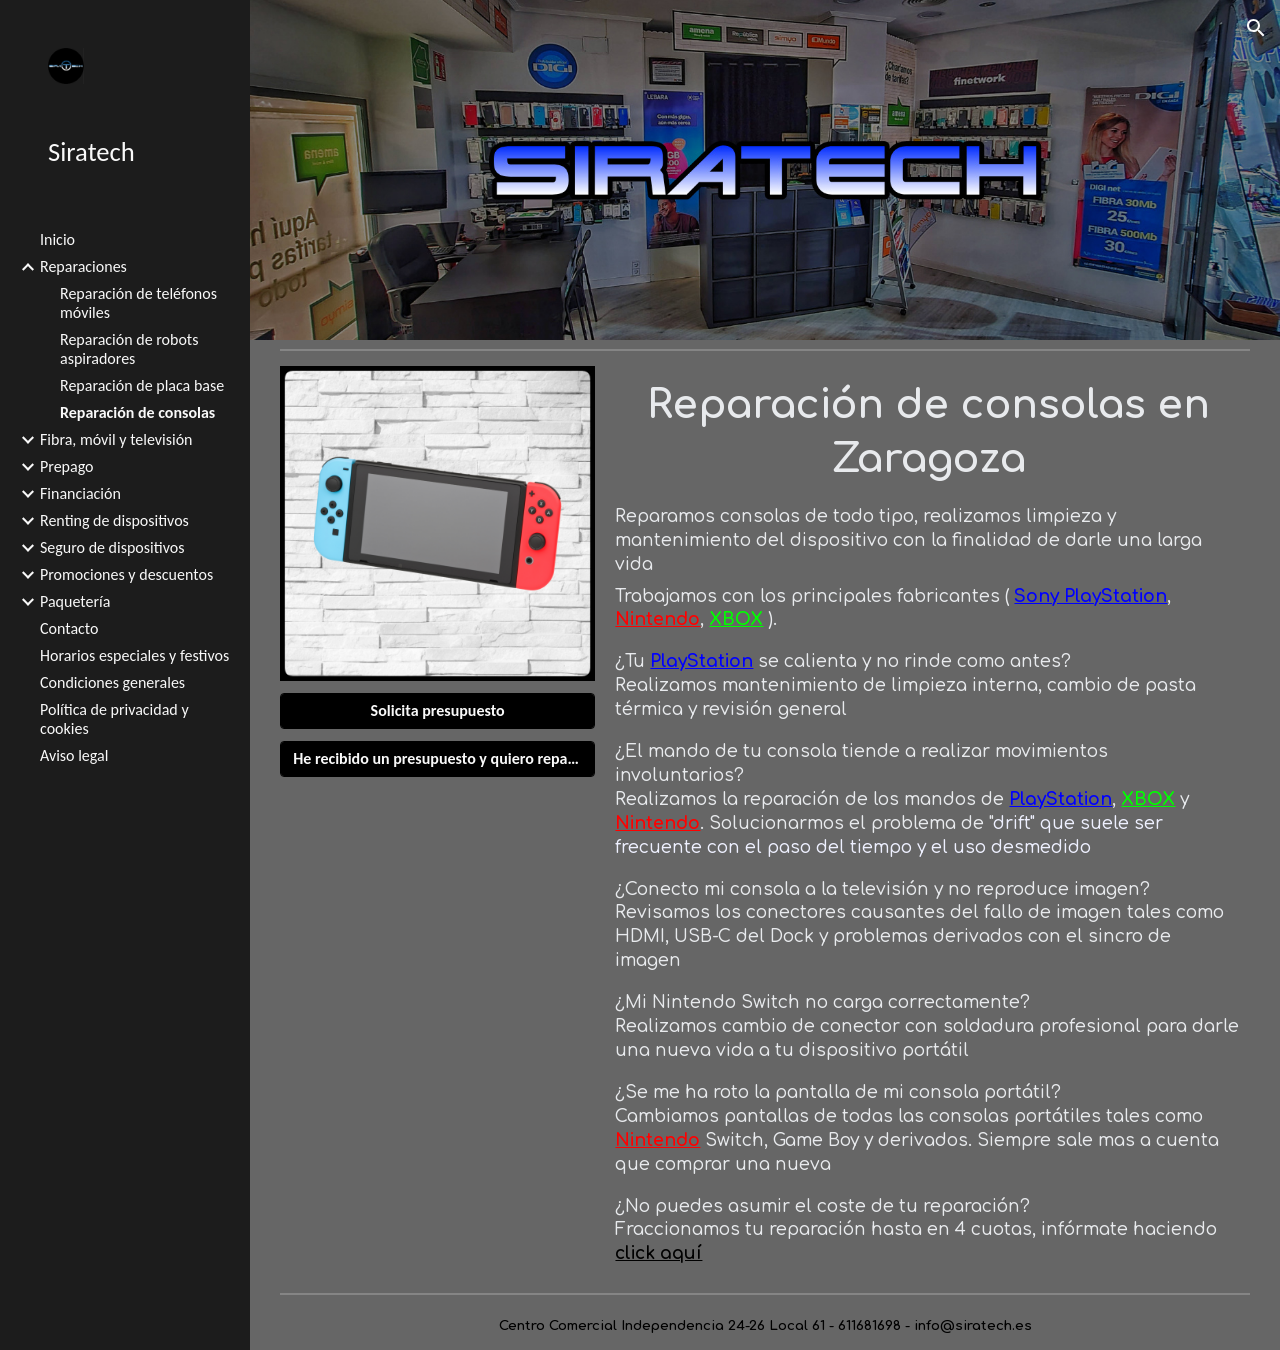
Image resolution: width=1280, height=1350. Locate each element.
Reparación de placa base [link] (142, 385)
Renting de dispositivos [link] (114, 520)
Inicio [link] (57, 239)
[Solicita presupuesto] (437, 710)
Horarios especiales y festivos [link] (134, 655)
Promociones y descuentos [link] (126, 574)
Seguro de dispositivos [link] (112, 547)
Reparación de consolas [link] (137, 412)
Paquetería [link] (75, 601)
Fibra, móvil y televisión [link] (116, 439)
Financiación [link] (80, 493)
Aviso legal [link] (74, 755)
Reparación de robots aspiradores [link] (129, 349)
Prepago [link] (67, 466)
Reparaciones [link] (83, 266)
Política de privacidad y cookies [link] (114, 719)
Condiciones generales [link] (112, 682)
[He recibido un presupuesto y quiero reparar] (437, 758)
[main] (928, 430)
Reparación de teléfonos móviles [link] (138, 303)
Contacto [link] (69, 628)
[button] (1256, 28)
